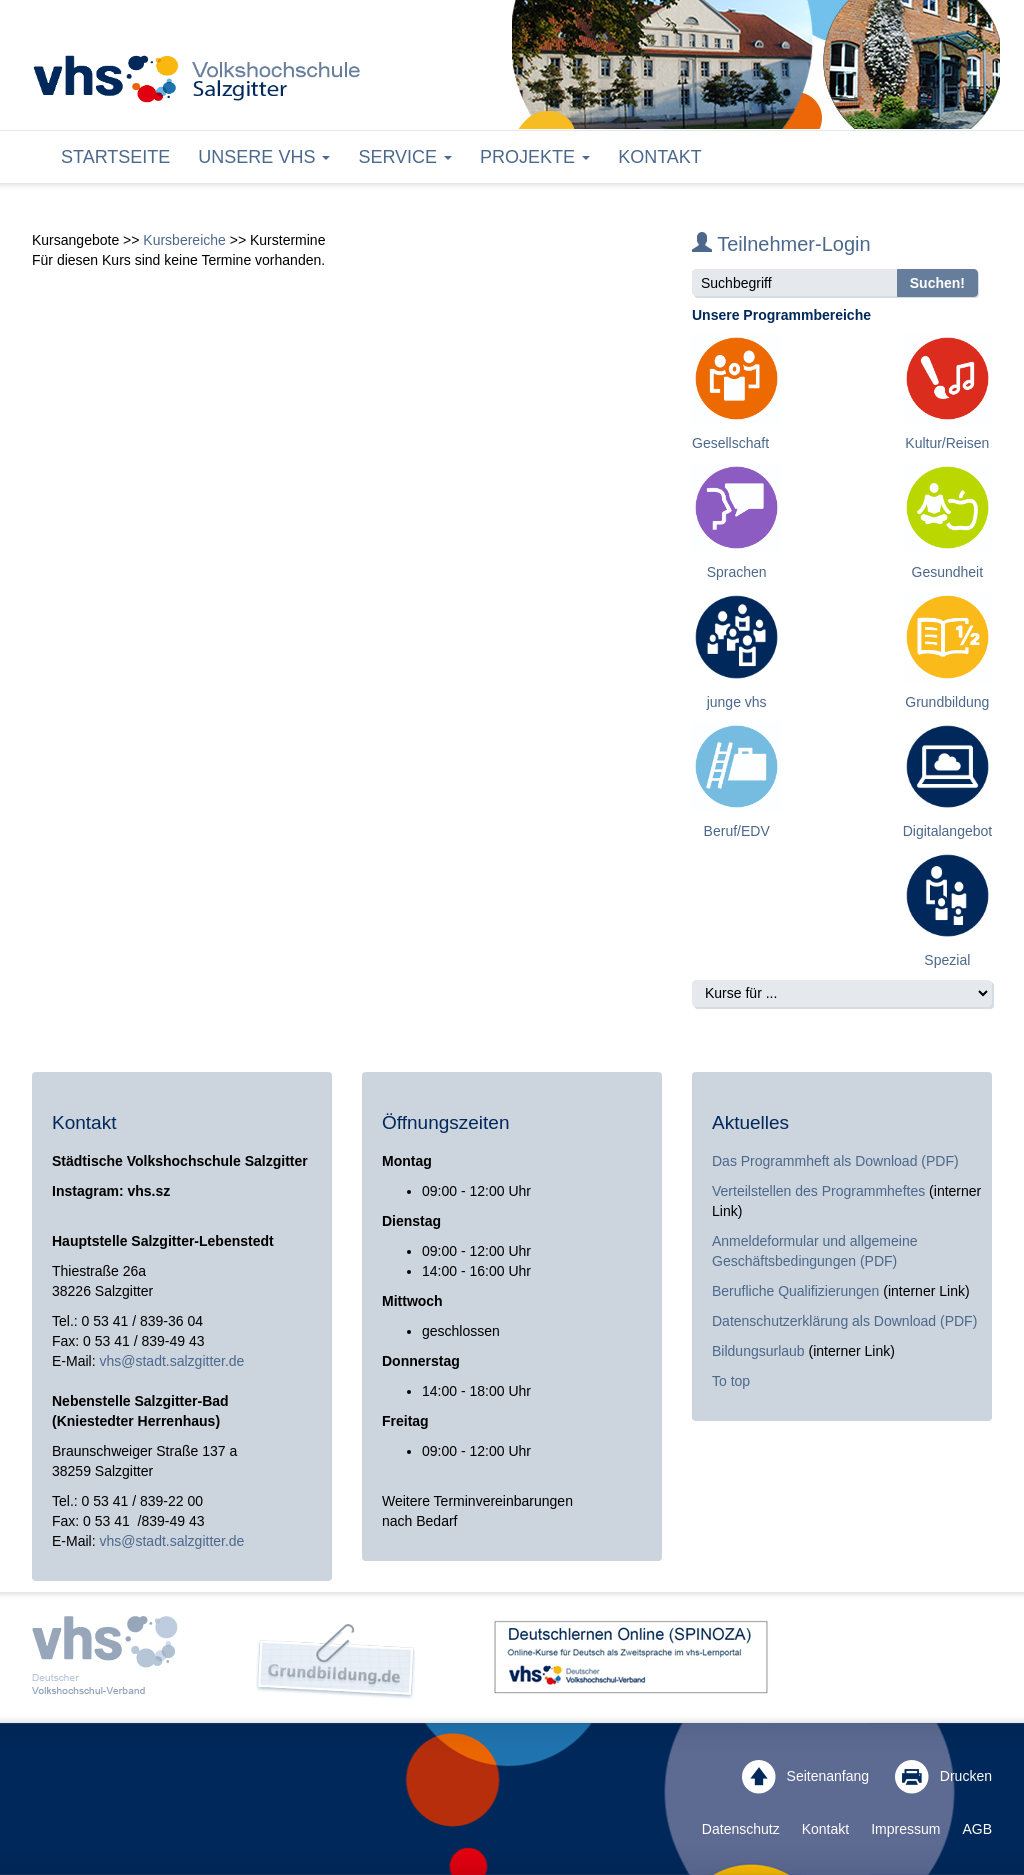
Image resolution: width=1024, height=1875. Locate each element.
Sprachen (737, 572)
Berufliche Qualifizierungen (797, 1291)
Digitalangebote (951, 831)
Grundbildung (947, 702)
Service (405, 157)
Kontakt (660, 157)
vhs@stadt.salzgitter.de (171, 1361)
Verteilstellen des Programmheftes (818, 1191)
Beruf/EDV (737, 831)
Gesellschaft (730, 443)
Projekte (535, 157)
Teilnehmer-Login (781, 244)
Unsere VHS (264, 157)
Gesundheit (948, 572)
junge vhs (737, 702)
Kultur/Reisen (947, 443)
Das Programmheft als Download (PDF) (835, 1161)
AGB (977, 1829)
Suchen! (937, 283)
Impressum (905, 1829)
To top (731, 1381)
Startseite (115, 157)
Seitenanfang (805, 1777)
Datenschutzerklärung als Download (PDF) (844, 1321)
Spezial (947, 960)
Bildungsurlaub (758, 1351)
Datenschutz (741, 1829)
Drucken (943, 1777)
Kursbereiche (184, 240)
